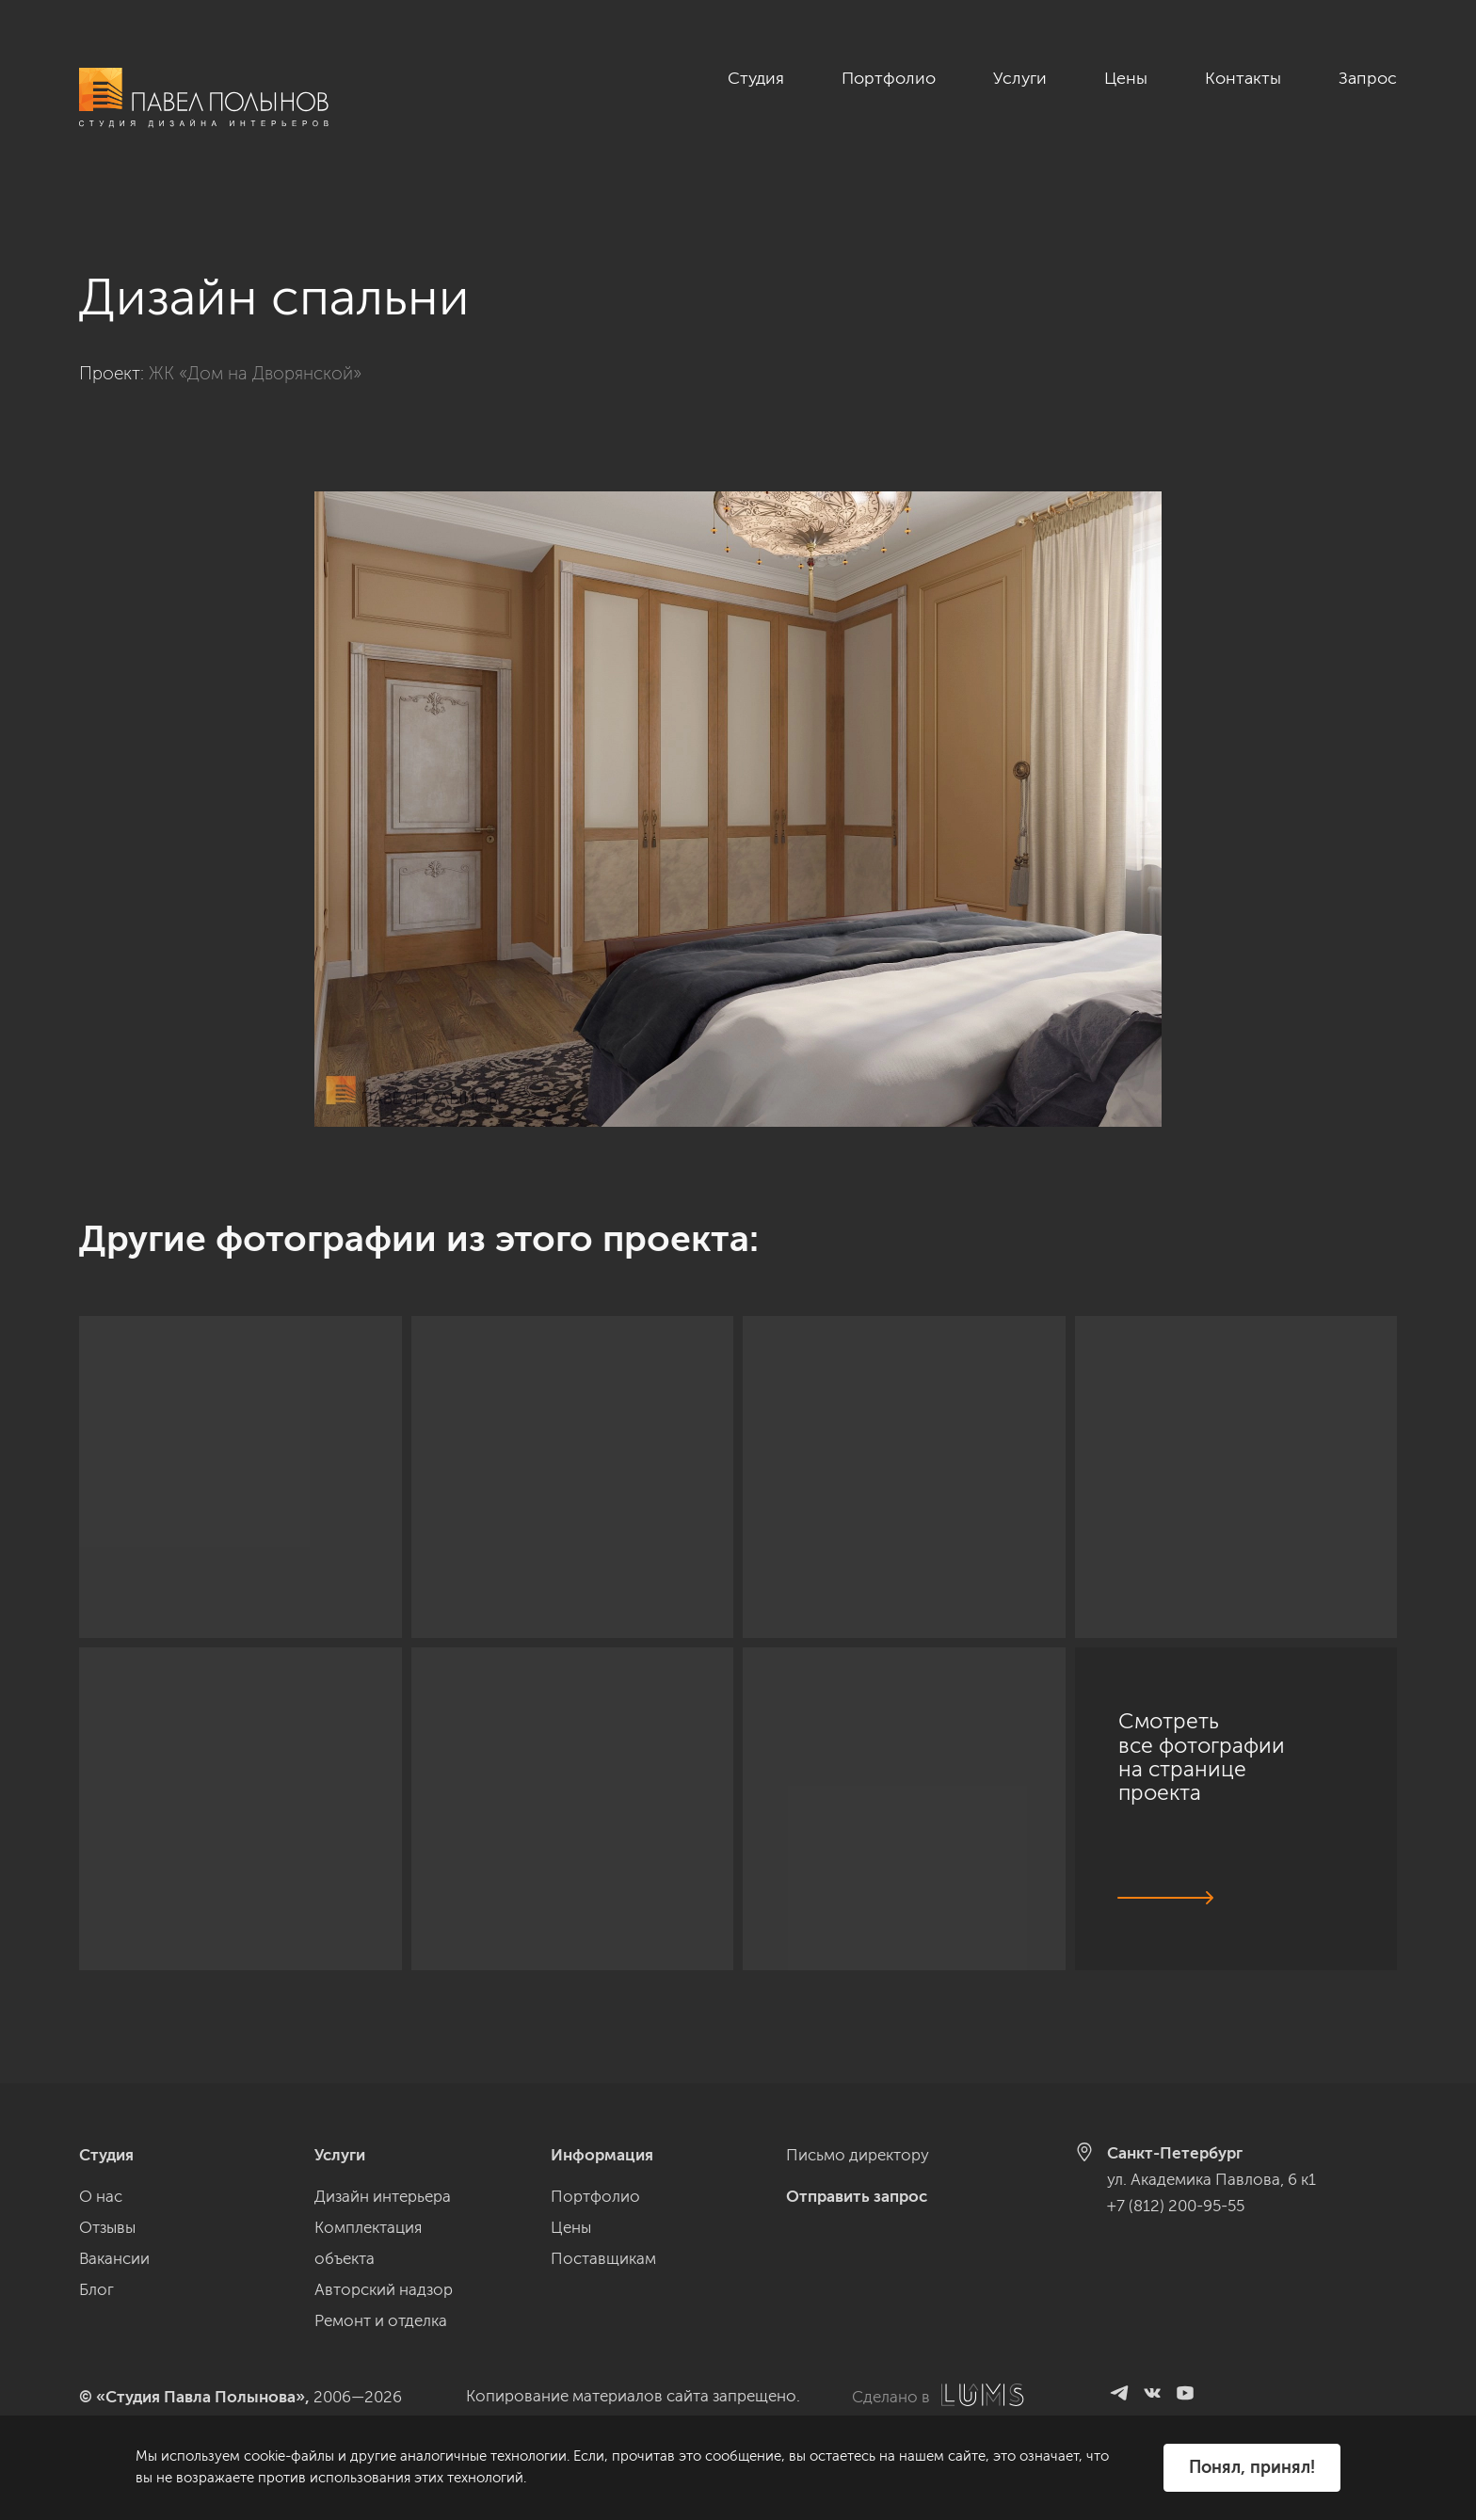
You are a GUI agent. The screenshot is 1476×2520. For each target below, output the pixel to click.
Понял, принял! (1252, 2467)
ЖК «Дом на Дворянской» (255, 352)
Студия (756, 78)
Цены (1125, 78)
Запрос (1368, 78)
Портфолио (889, 78)
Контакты (1243, 78)
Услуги (1020, 78)
